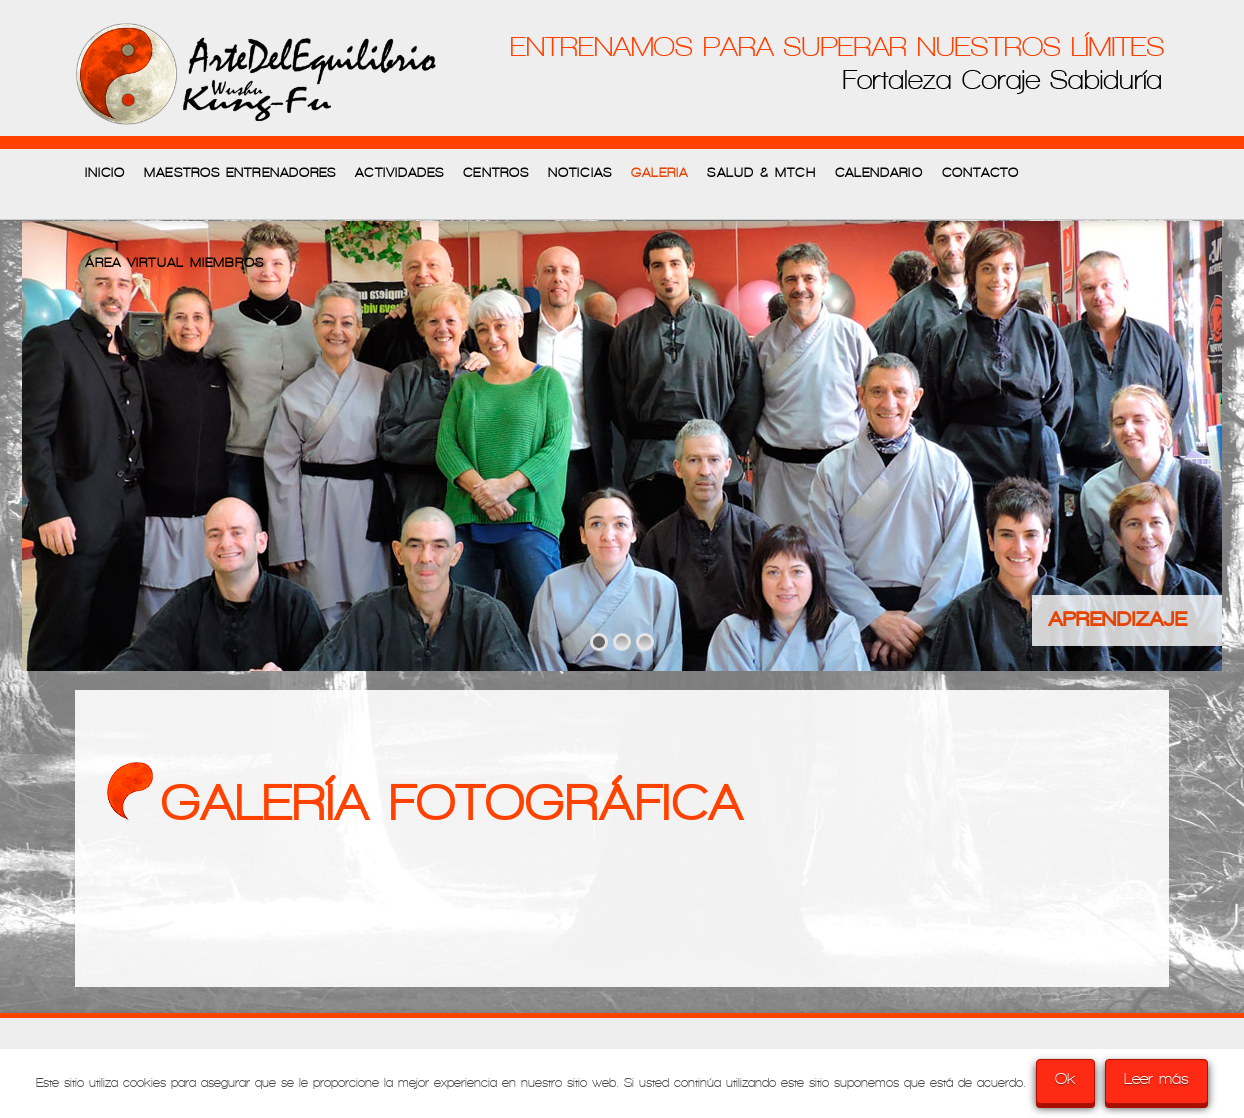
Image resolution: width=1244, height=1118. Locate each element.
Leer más (1156, 1078)
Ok (1065, 1078)
